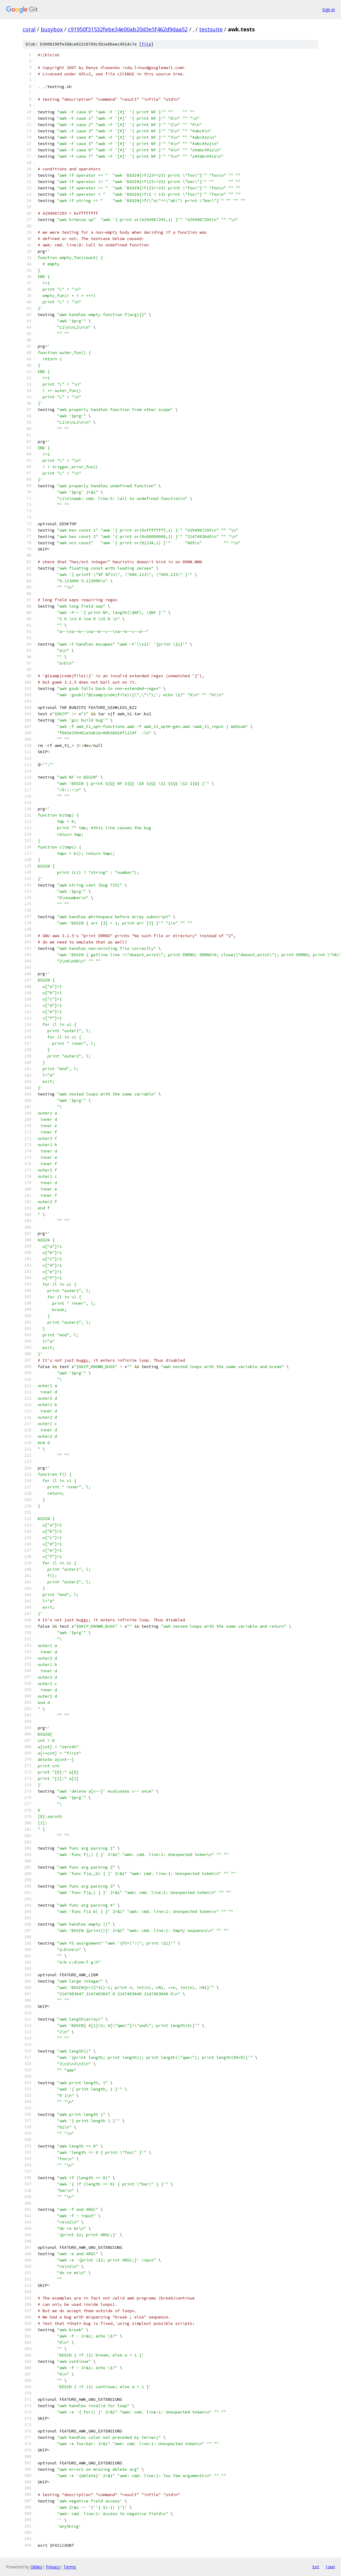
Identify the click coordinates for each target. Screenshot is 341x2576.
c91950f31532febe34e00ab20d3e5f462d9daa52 (128, 29)
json (330, 2566)
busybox (52, 29)
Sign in (328, 9)
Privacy (53, 2567)
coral (29, 29)
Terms (69, 2567)
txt (315, 2566)
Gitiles (36, 2567)
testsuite (211, 29)
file (146, 44)
